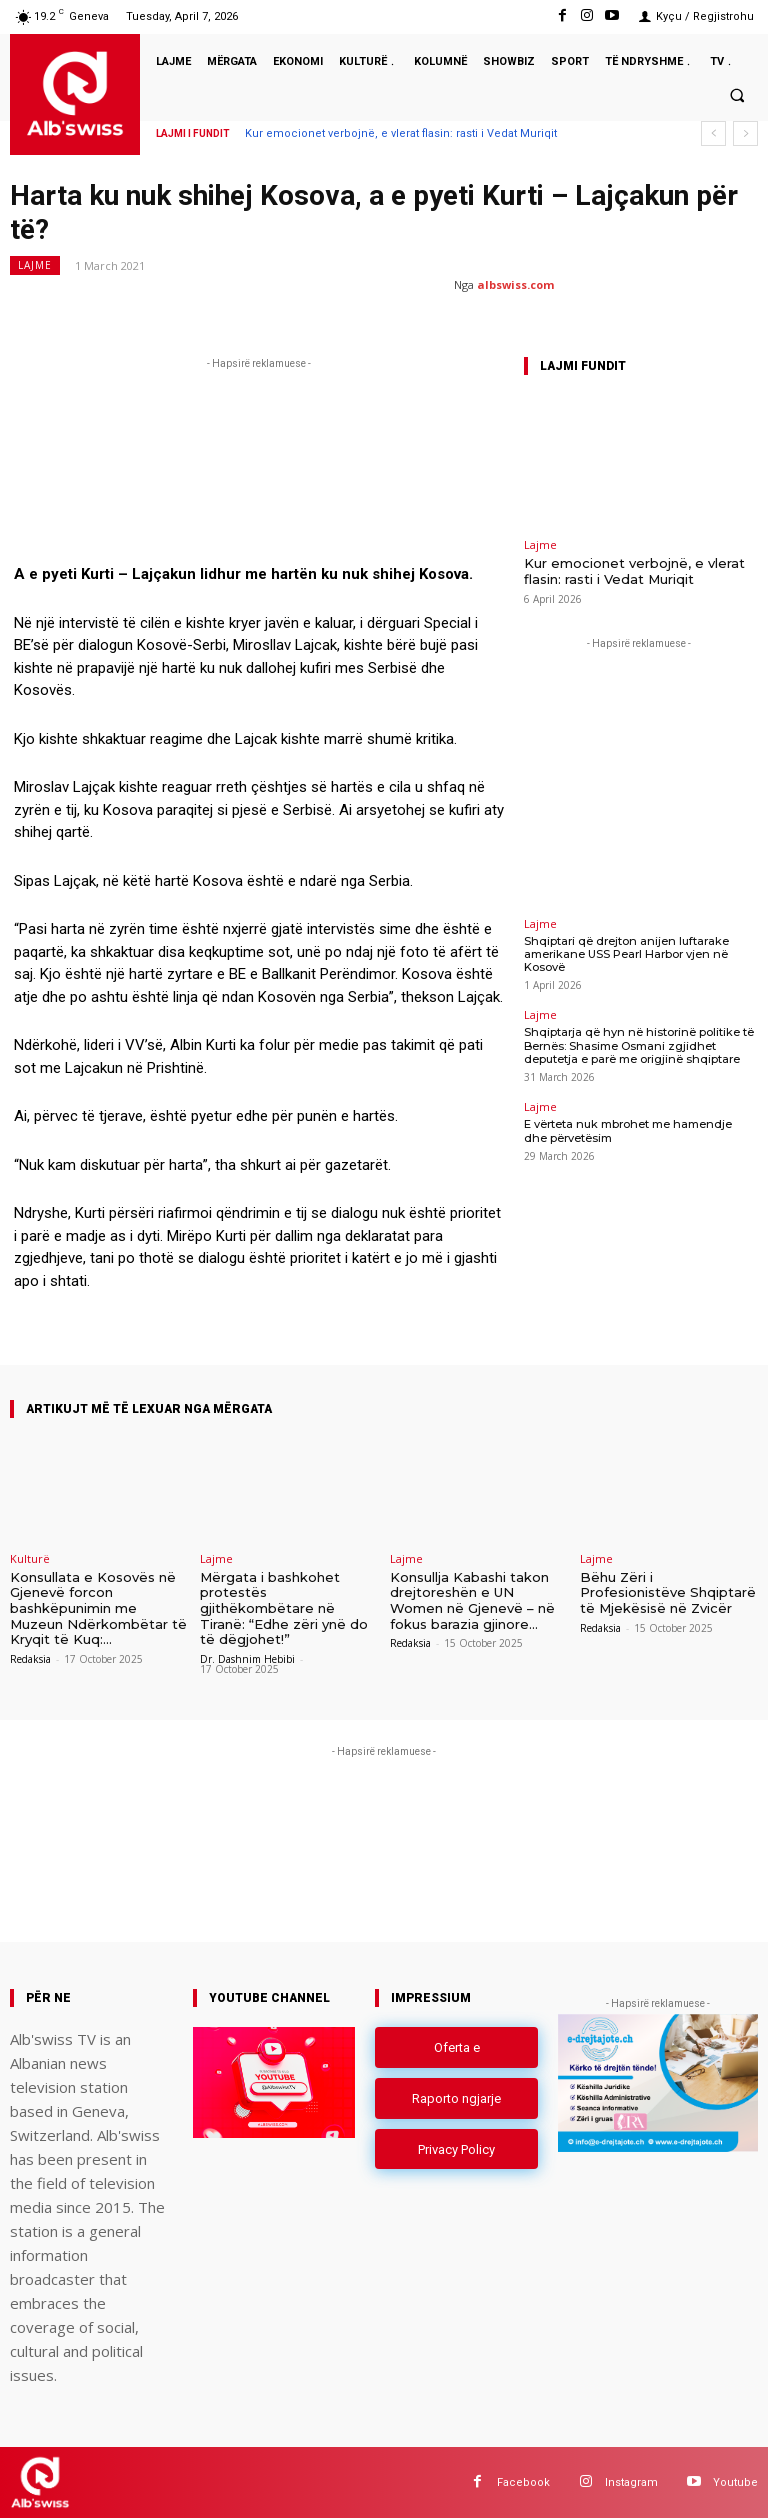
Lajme (35, 265)
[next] (745, 133)
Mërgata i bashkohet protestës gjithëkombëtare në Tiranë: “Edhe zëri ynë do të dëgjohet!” (284, 1608)
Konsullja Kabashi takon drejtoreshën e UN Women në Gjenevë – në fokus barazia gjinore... (472, 1600)
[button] (737, 95)
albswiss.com (515, 284)
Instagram (631, 2481)
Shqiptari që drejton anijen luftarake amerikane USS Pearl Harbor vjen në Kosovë (624, 954)
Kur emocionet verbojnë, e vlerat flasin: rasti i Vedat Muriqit (401, 133)
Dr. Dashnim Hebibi (247, 1659)
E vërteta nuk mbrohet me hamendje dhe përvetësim (638, 1130)
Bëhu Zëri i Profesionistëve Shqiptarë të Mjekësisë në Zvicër (668, 1592)
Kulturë (30, 1558)
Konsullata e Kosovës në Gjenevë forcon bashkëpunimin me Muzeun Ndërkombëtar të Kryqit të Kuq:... (98, 1608)
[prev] (713, 133)
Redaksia (30, 1659)
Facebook (523, 2481)
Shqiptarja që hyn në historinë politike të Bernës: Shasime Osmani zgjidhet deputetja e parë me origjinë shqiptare (636, 1045)
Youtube (735, 2481)
